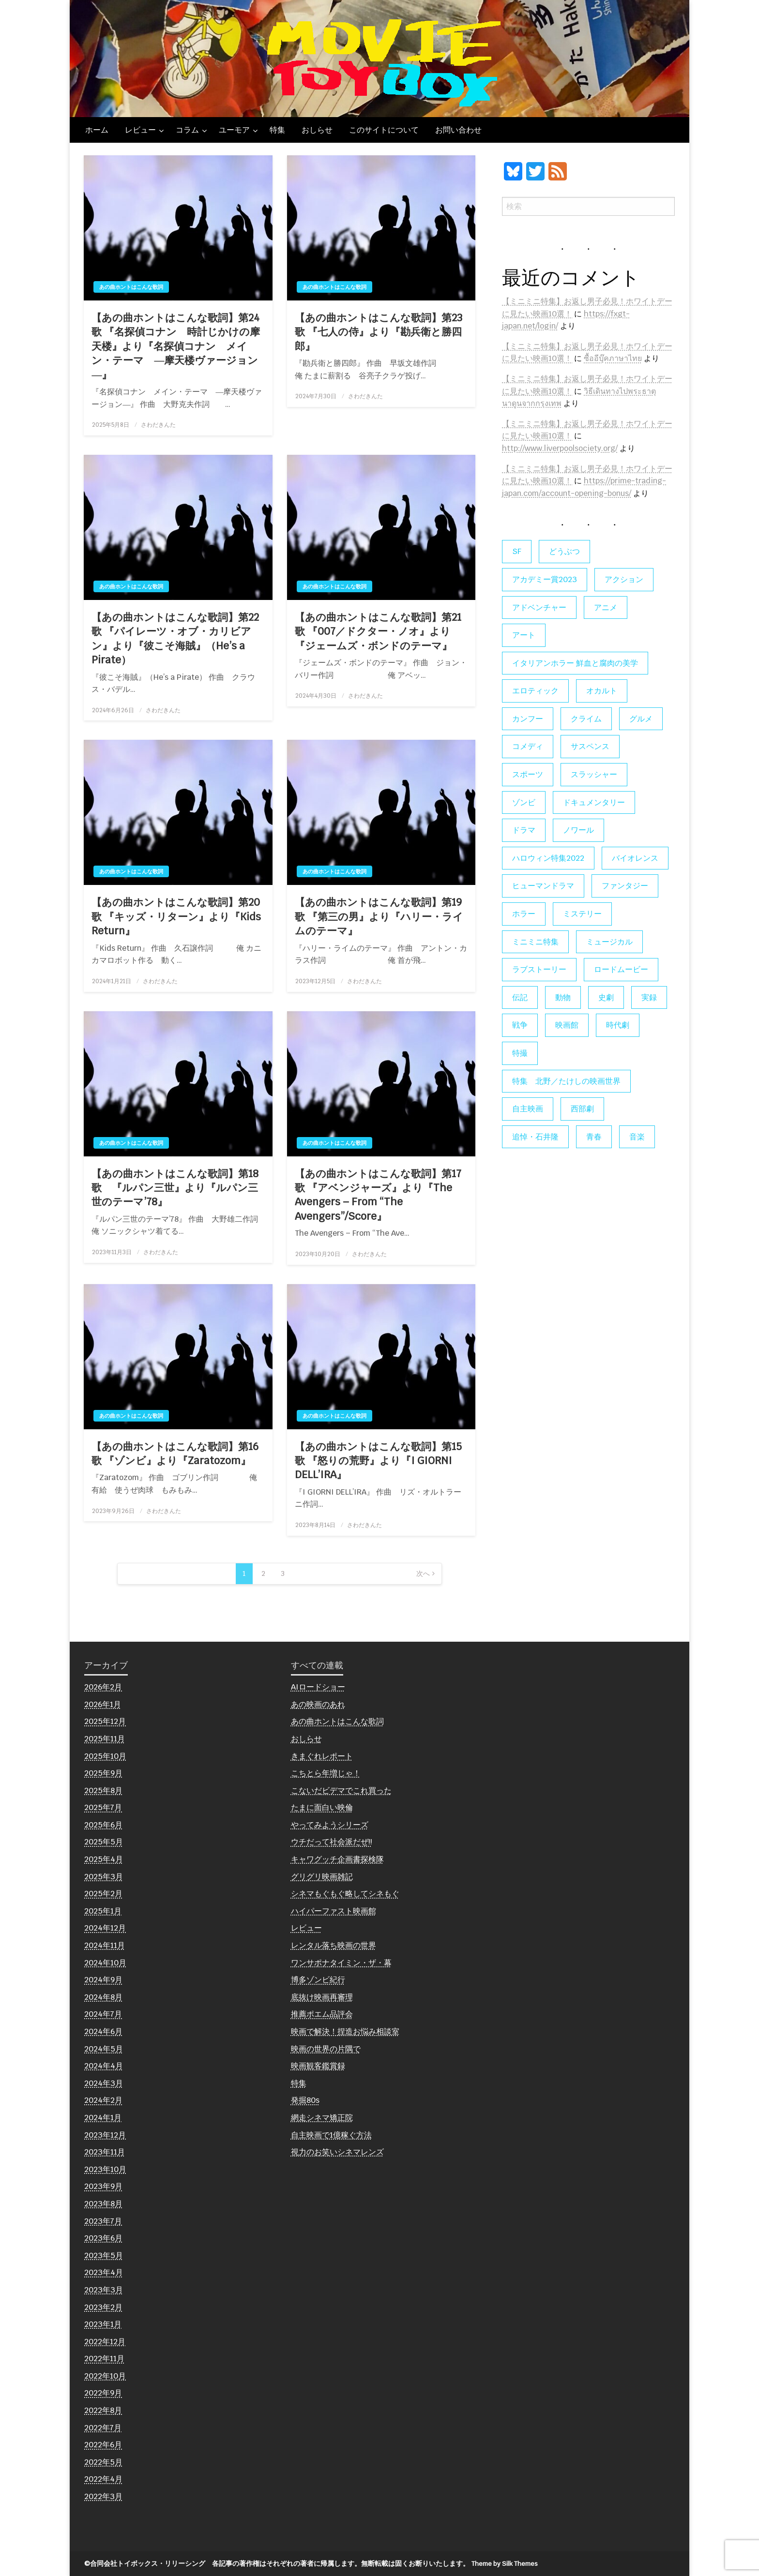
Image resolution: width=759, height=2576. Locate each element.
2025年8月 (103, 1790)
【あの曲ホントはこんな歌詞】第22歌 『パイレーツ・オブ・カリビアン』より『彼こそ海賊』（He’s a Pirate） (175, 638)
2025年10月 (105, 1756)
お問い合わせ (458, 130)
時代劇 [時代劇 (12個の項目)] (617, 1025)
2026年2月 (103, 1687)
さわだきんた (158, 425)
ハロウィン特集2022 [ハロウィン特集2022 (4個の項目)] (548, 858)
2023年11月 (104, 2152)
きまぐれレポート (322, 1756)
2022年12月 (104, 2341)
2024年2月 (103, 2100)
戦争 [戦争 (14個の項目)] (520, 1025)
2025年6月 (103, 1825)
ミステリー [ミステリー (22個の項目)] (582, 914)
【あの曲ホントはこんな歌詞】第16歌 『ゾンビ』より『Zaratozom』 (174, 1453)
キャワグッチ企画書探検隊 (337, 1859)
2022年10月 (105, 2376)
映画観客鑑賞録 (318, 2066)
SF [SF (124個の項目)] (516, 551)
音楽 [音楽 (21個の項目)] (637, 1137)
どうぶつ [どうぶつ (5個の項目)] (564, 551)
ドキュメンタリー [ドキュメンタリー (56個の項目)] (594, 802)
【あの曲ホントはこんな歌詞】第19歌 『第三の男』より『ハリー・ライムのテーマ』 (379, 916)
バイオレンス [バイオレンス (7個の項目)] (635, 858)
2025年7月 (103, 1807)
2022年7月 (102, 2428)
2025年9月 (103, 1773)
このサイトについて (384, 130)
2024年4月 (103, 2066)
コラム (187, 130)
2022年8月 (103, 2410)
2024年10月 (105, 1963)
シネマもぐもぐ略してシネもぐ (345, 1893)
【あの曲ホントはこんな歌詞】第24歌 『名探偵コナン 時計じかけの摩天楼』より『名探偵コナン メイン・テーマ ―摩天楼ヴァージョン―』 (175, 346)
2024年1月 (102, 2117)
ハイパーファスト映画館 (333, 1911)
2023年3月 (103, 2290)
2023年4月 (103, 2272)
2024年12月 (105, 1928)
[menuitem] (97, 130)
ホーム (96, 130)
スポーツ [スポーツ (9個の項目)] (527, 774)
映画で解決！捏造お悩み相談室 (345, 2031)
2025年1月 (102, 1911)
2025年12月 (105, 1721)
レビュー (140, 130)
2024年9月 (103, 1980)
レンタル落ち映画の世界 (333, 1945)
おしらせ (317, 130)
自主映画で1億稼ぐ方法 (331, 2135)
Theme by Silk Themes (504, 2564)
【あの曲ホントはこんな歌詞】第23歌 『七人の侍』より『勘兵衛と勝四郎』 (378, 332)
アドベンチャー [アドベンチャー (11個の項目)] (539, 607)
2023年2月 (103, 2307)
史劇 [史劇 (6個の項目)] (606, 997)
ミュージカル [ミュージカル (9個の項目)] (609, 942)
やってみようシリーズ (329, 1825)
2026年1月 (102, 1704)
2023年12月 (105, 2135)
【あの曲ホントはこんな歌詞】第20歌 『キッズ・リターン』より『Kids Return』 (176, 916)
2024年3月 (103, 2083)
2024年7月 (103, 2014)
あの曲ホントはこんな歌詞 (131, 287)
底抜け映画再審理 (322, 1997)
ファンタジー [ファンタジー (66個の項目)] (625, 886)
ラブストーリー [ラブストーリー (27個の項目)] (539, 969)
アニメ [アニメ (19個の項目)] (605, 607)
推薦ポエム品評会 (322, 2014)
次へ (423, 1573)
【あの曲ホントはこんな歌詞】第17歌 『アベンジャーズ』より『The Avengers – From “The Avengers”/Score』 (378, 1195)
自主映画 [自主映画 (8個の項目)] (527, 1109)
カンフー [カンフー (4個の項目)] (527, 719)
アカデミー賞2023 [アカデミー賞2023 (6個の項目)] (544, 579)
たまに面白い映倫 (322, 1807)
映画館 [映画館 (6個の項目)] (566, 1025)
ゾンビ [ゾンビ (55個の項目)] (523, 802)
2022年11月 (104, 2358)
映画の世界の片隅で (326, 2049)
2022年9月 (103, 2393)
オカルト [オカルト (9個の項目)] (601, 691)
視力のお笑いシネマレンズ (337, 2152)
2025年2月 (103, 1893)
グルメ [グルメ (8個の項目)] (641, 719)
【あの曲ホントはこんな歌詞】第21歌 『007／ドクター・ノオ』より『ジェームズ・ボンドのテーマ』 (378, 631)
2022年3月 (103, 2496)
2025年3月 (103, 1877)
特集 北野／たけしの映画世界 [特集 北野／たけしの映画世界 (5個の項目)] (566, 1081)
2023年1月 (102, 2324)
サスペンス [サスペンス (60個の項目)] (590, 746)
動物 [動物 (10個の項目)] (563, 997)
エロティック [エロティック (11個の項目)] (535, 691)
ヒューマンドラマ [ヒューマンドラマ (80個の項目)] (543, 886)
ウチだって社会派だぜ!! (331, 1842)
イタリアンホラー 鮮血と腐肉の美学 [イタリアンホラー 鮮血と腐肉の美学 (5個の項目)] (575, 663)
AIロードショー (318, 1687)
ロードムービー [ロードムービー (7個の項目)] (621, 969)
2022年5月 (103, 2462)
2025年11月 (104, 1739)
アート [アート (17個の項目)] (523, 635)
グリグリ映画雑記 (322, 1877)
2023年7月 (103, 2221)
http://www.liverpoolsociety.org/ (560, 448)
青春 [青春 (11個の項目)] (594, 1137)
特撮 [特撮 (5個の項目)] (520, 1053)
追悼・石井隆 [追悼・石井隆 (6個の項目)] (535, 1137)
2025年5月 (103, 1842)
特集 (277, 130)
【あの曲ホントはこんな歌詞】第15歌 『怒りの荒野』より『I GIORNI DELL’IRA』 (378, 1461)
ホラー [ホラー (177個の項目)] (523, 914)
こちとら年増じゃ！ (326, 1773)
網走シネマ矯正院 (322, 2117)
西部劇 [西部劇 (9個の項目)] (582, 1109)
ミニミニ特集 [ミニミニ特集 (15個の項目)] (535, 942)
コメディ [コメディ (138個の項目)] (527, 746)
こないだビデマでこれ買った (341, 1790)
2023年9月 (103, 2186)
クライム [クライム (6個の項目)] (586, 719)
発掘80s (305, 2100)
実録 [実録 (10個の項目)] (649, 997)
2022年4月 (103, 2479)
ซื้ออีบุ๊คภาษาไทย (613, 358)
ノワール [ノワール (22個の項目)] (578, 830)
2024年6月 (103, 2031)
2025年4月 (103, 1859)
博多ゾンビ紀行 (318, 1980)
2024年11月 (104, 1945)
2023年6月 (103, 2238)
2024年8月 (103, 1997)
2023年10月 (105, 2169)
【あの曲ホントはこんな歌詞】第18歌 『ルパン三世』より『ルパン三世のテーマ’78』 (174, 1188)
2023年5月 (103, 2255)
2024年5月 (103, 2049)
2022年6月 (103, 2445)
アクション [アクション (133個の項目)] (624, 579)
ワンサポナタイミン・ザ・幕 (341, 1963)
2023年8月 (103, 2204)
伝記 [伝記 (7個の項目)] (520, 997)
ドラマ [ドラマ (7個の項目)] (523, 830)
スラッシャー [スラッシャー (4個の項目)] (594, 774)
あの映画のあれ (318, 1704)
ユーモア (234, 130)
